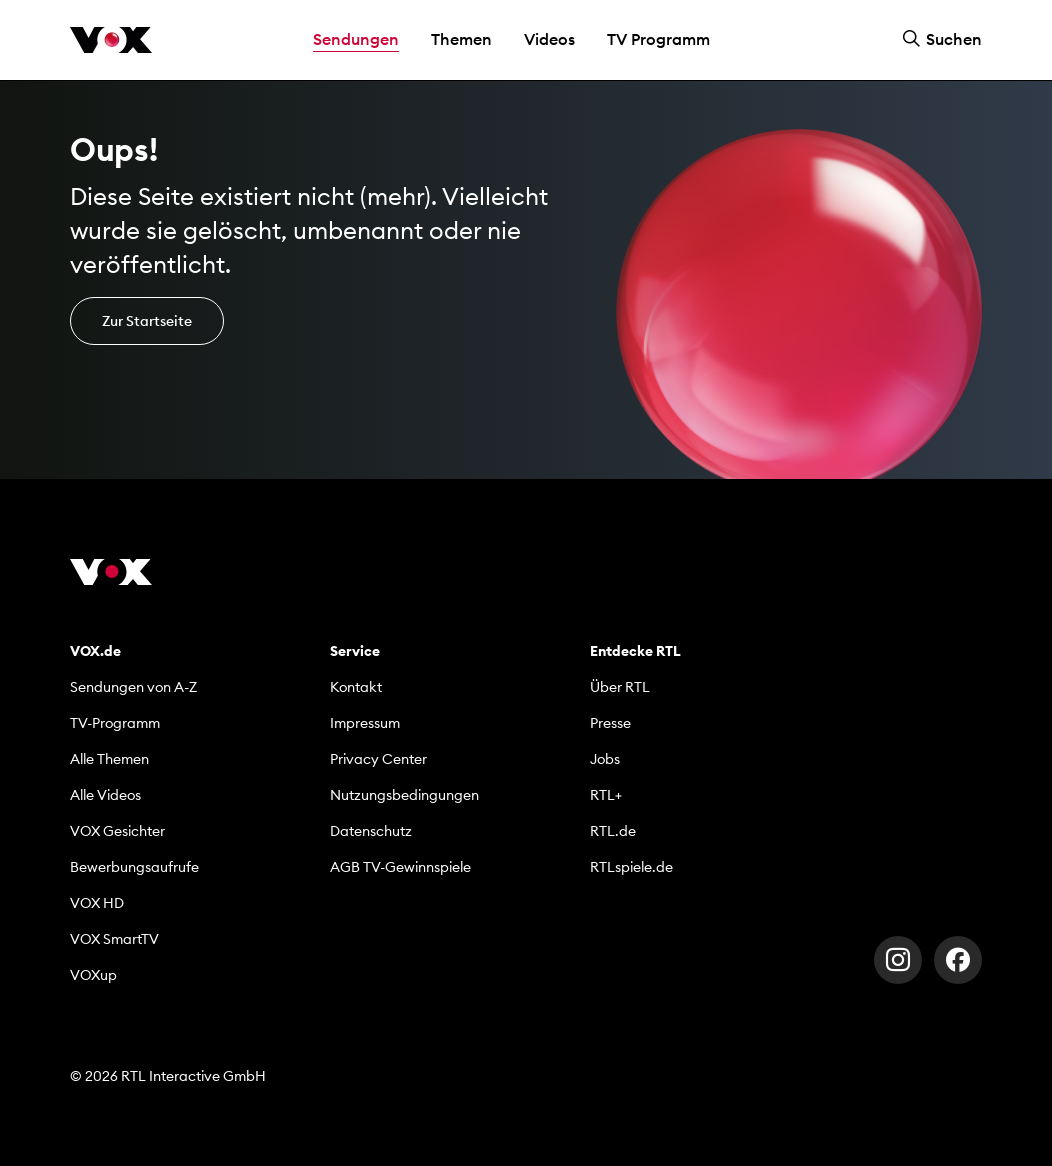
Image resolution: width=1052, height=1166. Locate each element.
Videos (549, 39)
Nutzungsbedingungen (404, 795)
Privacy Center (378, 759)
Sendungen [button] (356, 39)
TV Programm (658, 39)
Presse (610, 723)
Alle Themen (109, 759)
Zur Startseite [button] (147, 321)
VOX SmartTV (114, 939)
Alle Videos (105, 795)
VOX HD (97, 903)
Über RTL (620, 687)
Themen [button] (461, 39)
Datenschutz (371, 831)
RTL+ (606, 795)
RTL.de (613, 831)
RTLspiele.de (631, 867)
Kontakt (356, 687)
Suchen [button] (942, 39)
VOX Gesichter (117, 831)
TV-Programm (115, 723)
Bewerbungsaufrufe (134, 867)
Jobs (605, 759)
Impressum (365, 723)
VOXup (93, 975)
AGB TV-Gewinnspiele (400, 867)
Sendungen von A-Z (133, 687)
